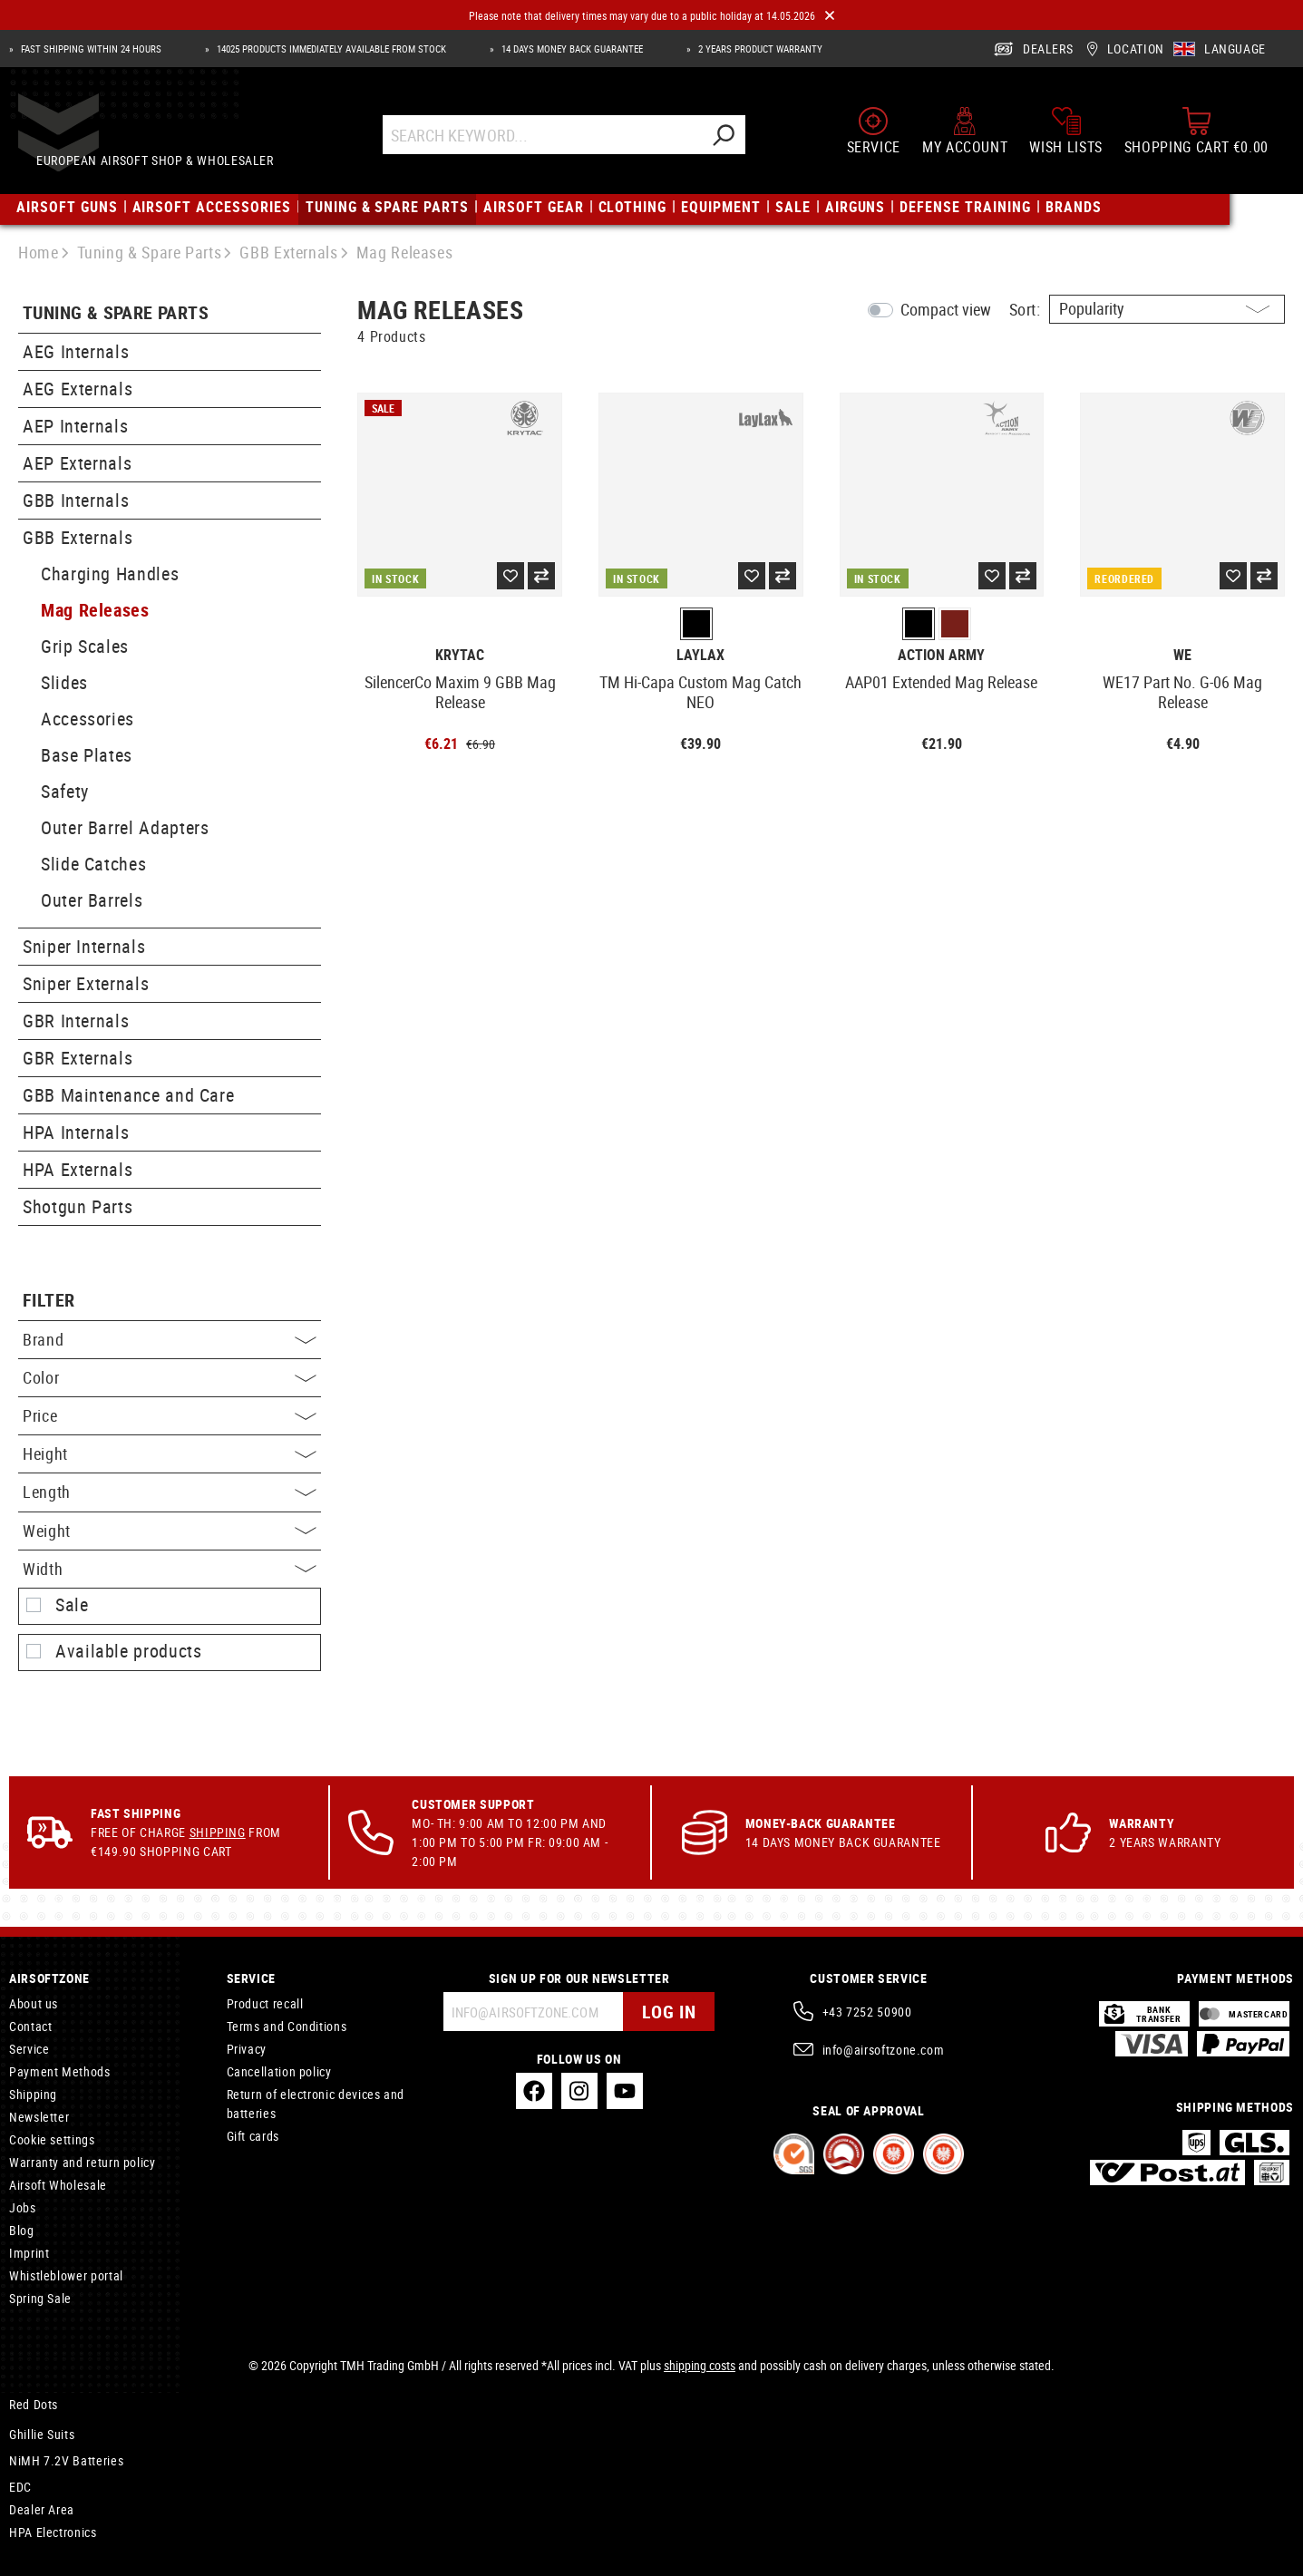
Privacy (247, 2048)
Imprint (29, 2252)
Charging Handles (110, 573)
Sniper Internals (84, 946)
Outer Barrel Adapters (125, 827)
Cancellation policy (279, 2071)
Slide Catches (93, 863)
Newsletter (39, 2116)
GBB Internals (76, 500)
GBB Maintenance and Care (128, 1095)
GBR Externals (77, 1057)
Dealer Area (41, 2509)
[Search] (740, 141)
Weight (169, 1530)
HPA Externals (77, 1169)
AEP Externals (77, 463)
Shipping (218, 1832)
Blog (21, 2230)
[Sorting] (1167, 309)
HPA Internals (76, 1132)
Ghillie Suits (41, 2434)
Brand (169, 1339)
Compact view (945, 309)
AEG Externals (77, 388)
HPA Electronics (53, 2532)
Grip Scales (85, 646)
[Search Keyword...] (559, 141)
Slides (64, 682)
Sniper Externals (86, 983)
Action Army (941, 655)
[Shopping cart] (1196, 137)
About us (33, 2003)
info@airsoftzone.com (883, 2049)
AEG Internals (76, 351)
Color (169, 1377)
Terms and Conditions (287, 2026)
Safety (65, 791)
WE (1182, 655)
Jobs (22, 2207)
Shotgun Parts (77, 1206)
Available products (128, 1651)
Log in (668, 2011)
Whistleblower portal (66, 2275)
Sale (72, 1605)
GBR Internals (76, 1020)
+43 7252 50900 (867, 2011)
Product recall (265, 2003)
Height (169, 1453)
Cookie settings (52, 2139)
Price (169, 1415)
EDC (20, 2486)
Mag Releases (95, 610)
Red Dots (33, 2404)
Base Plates (86, 755)
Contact (30, 2026)
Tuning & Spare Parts (116, 313)
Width (169, 1569)
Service (29, 2048)
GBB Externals (77, 537)
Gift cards (253, 2135)
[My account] (964, 137)
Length (169, 1491)
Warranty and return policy (82, 2162)
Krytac (459, 655)
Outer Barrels (91, 900)
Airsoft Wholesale (58, 2184)
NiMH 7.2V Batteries (66, 2460)
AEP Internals (75, 425)
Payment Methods (60, 2071)
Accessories (87, 718)
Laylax (700, 655)
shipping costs (699, 2365)
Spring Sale (40, 2298)
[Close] (829, 16)
